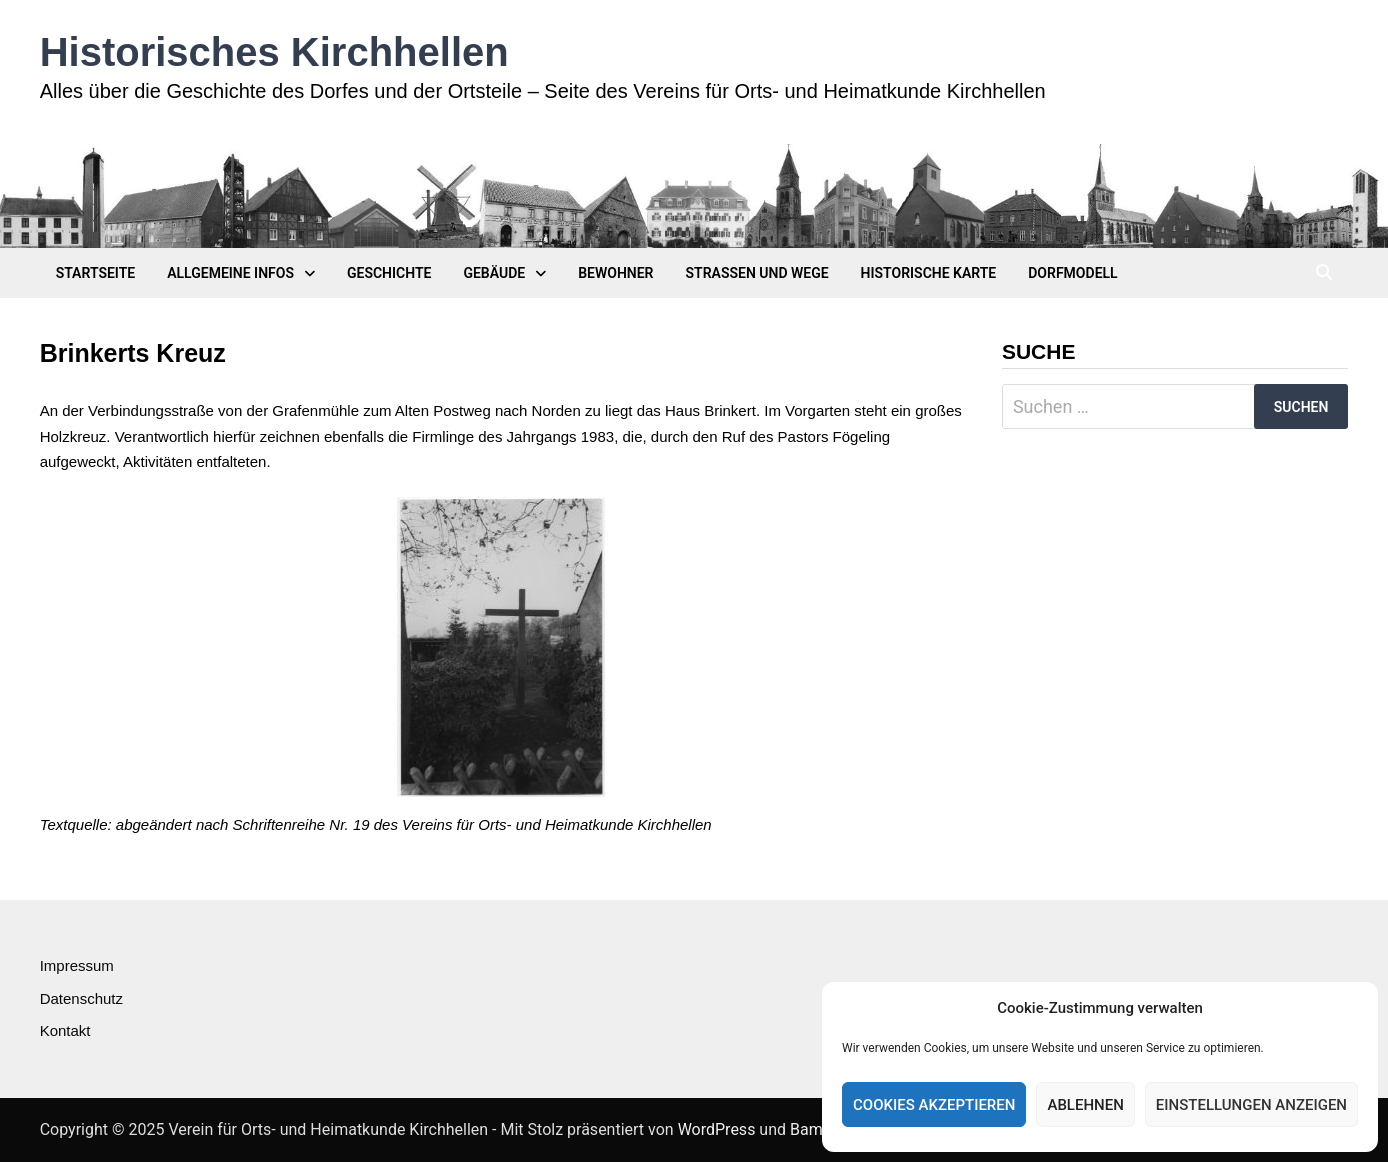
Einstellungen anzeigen (1251, 1105)
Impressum (77, 965)
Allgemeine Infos (230, 273)
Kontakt (65, 1030)
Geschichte (389, 273)
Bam (806, 1129)
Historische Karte (929, 273)
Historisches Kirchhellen (274, 52)
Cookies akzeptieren (934, 1105)
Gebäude (494, 273)
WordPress (717, 1129)
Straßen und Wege (757, 273)
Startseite (96, 273)
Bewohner (615, 273)
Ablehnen (1085, 1105)
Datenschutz (81, 998)
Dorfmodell (1072, 273)
